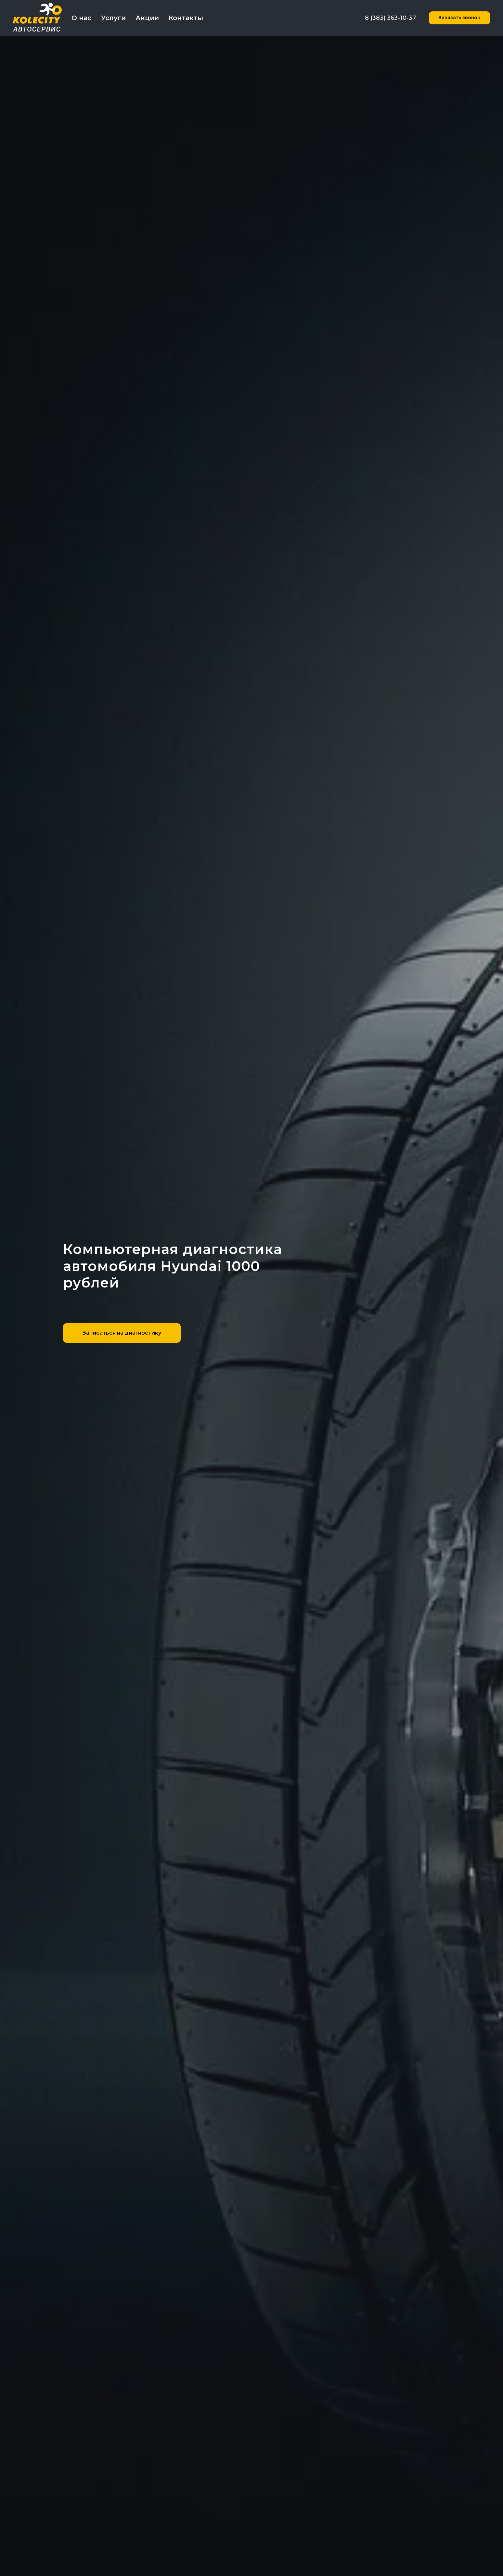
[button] (459, 17)
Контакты (186, 18)
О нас (81, 18)
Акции (147, 18)
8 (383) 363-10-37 (390, 17)
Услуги (113, 18)
